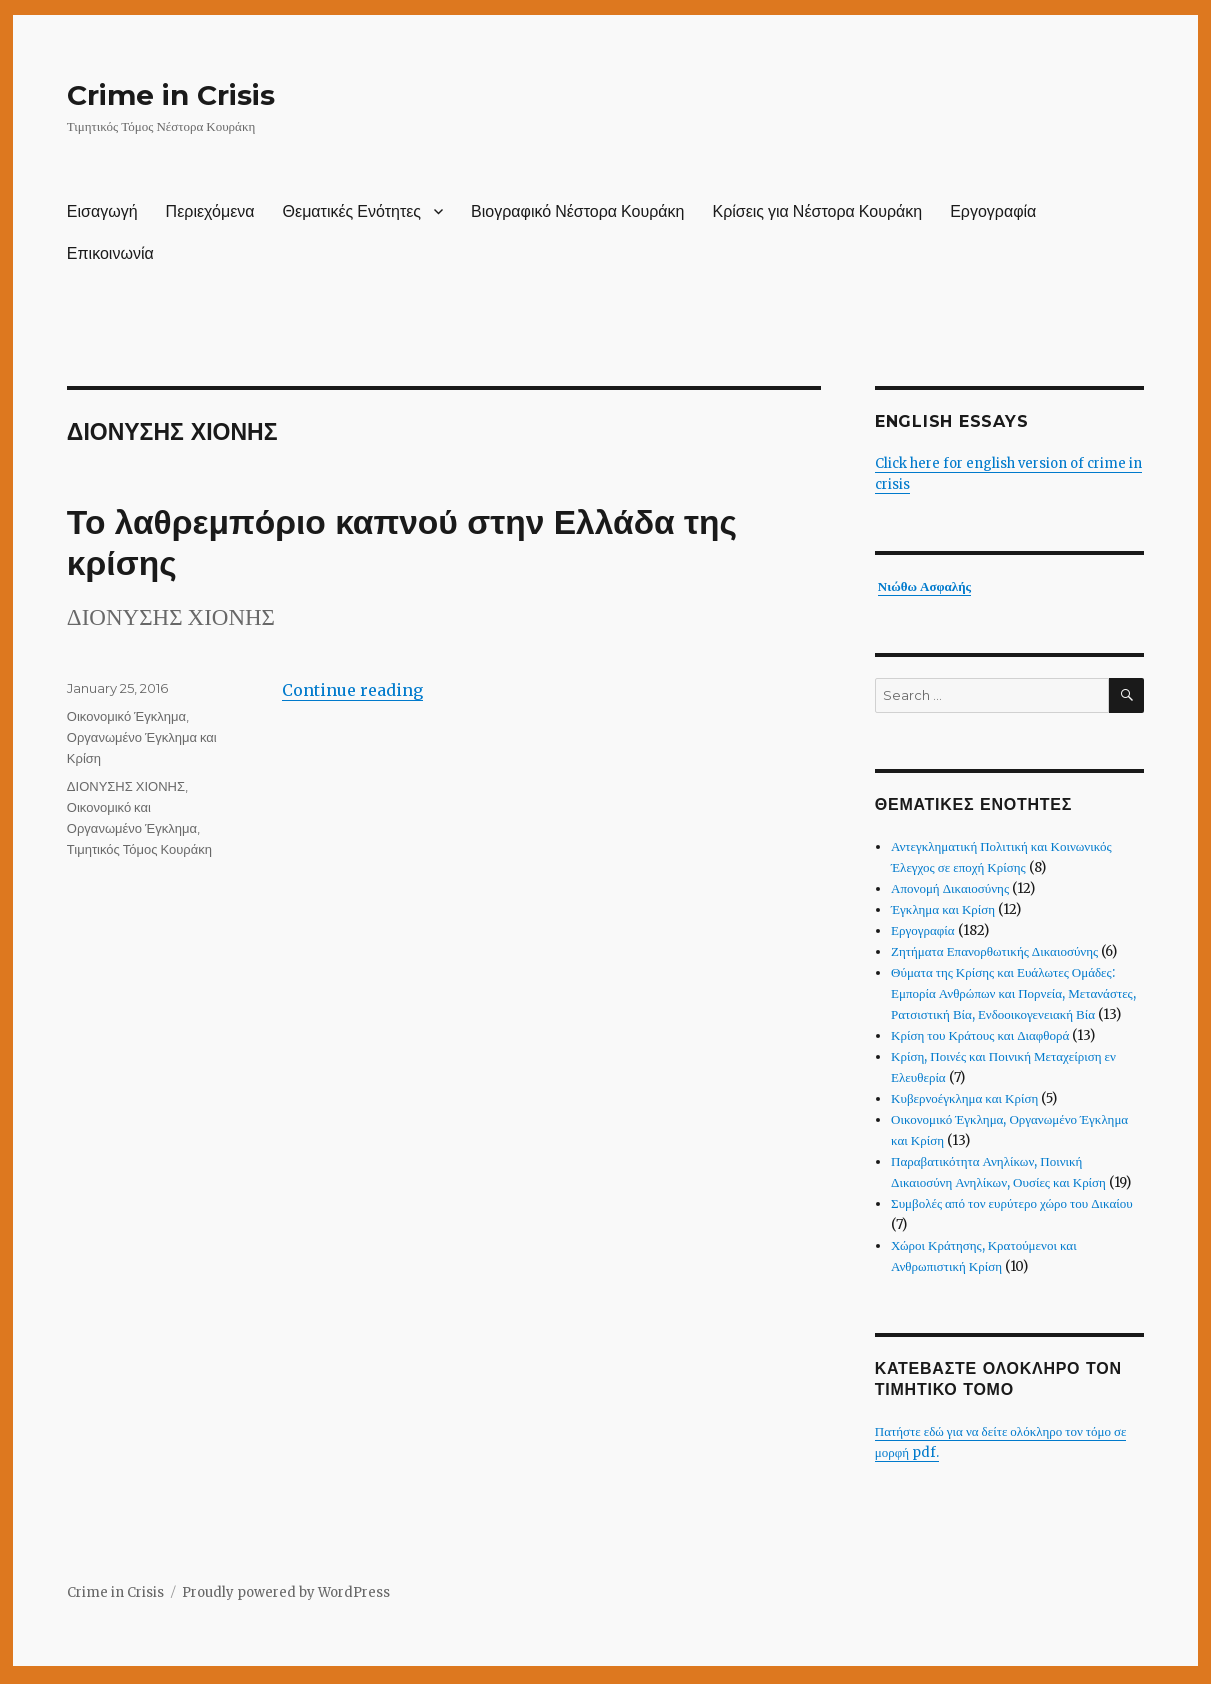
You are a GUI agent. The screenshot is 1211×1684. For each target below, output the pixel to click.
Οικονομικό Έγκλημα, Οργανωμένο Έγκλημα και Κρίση (142, 737)
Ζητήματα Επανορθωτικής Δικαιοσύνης (994, 951)
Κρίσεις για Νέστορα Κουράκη (817, 211)
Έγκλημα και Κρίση (943, 909)
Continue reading (352, 690)
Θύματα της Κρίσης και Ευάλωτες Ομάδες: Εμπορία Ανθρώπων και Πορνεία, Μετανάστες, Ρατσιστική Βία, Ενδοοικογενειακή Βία (1013, 993)
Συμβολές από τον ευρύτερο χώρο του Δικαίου (1012, 1203)
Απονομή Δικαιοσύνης (950, 888)
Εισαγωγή (102, 211)
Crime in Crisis (171, 95)
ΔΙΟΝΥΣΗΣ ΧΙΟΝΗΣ (126, 786)
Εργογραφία (993, 211)
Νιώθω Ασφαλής (924, 586)
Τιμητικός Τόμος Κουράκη (139, 849)
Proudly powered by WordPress (286, 1592)
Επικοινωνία (110, 253)
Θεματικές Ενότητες (352, 211)
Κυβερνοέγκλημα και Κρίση (964, 1098)
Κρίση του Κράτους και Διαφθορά (980, 1035)
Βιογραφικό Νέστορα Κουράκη (577, 211)
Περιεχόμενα (210, 211)
